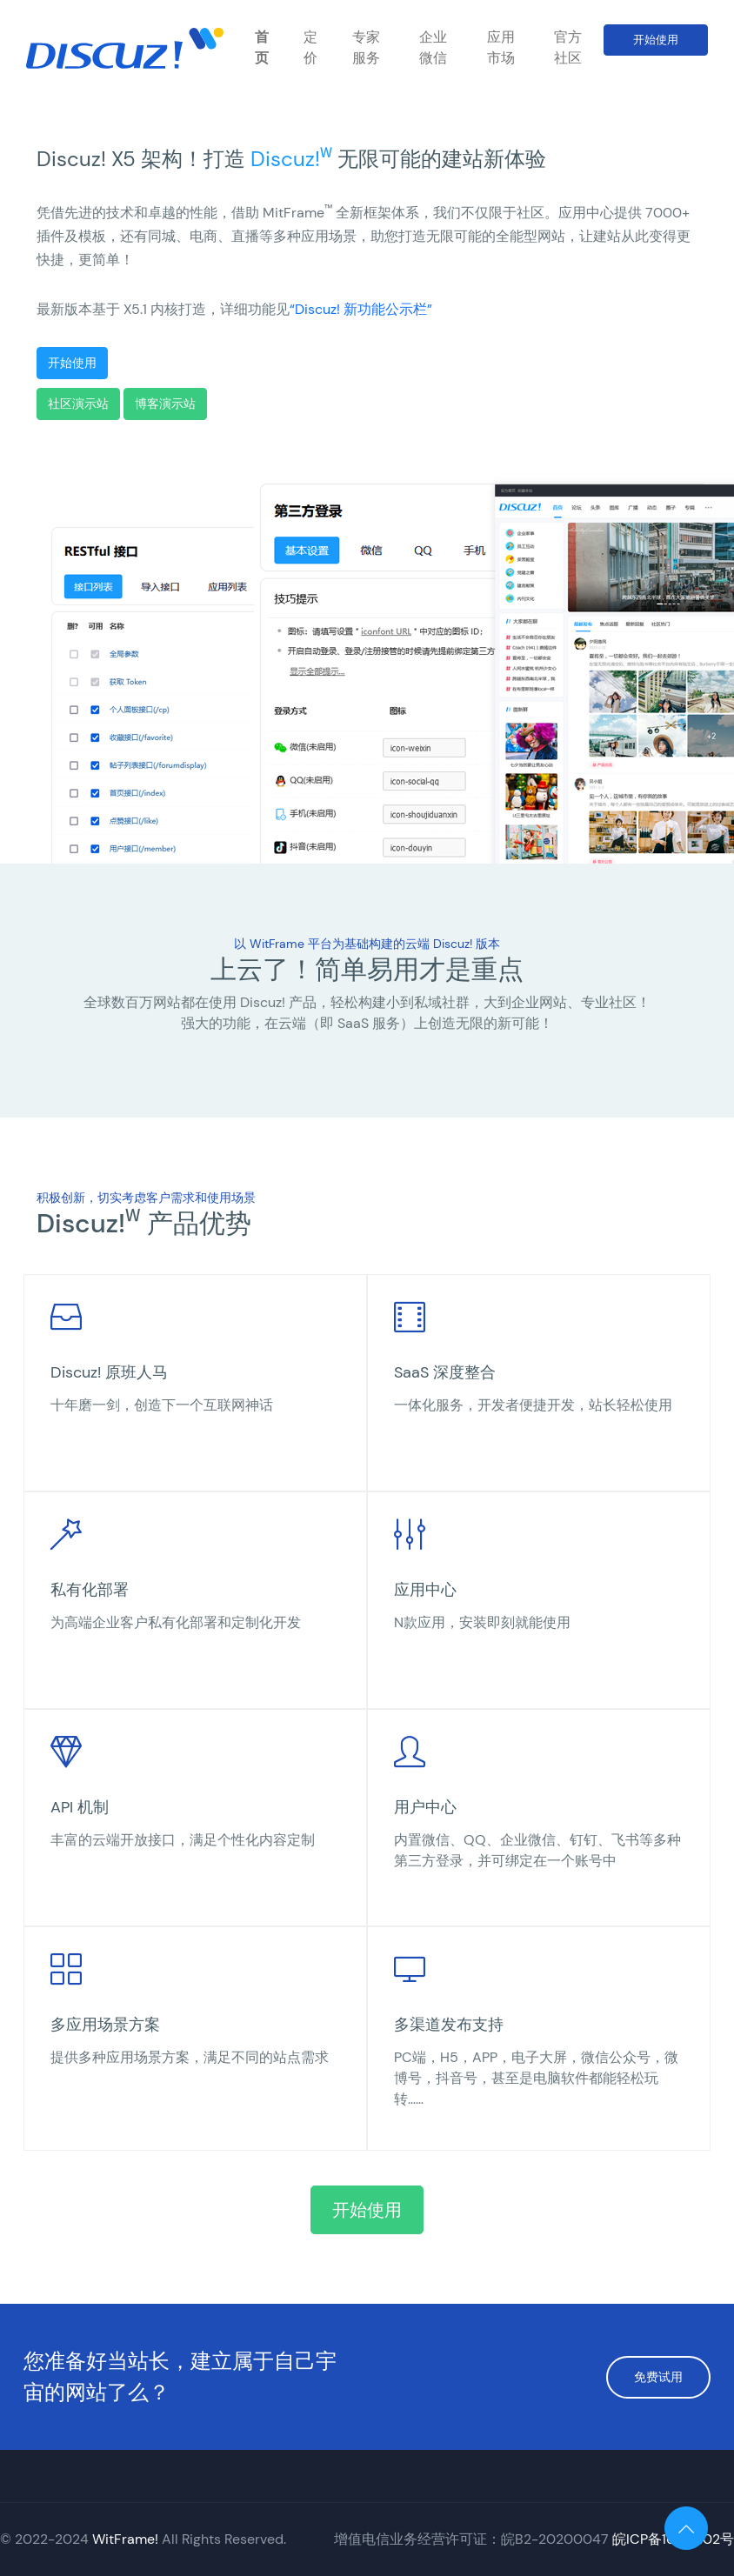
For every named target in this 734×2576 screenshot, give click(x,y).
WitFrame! (125, 2539)
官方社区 (568, 47)
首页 (262, 47)
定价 (310, 47)
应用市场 (501, 47)
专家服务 (366, 47)
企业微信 (433, 47)
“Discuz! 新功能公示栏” (361, 309)
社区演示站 (78, 403)
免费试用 (658, 2377)
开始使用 (655, 39)
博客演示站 (165, 403)
